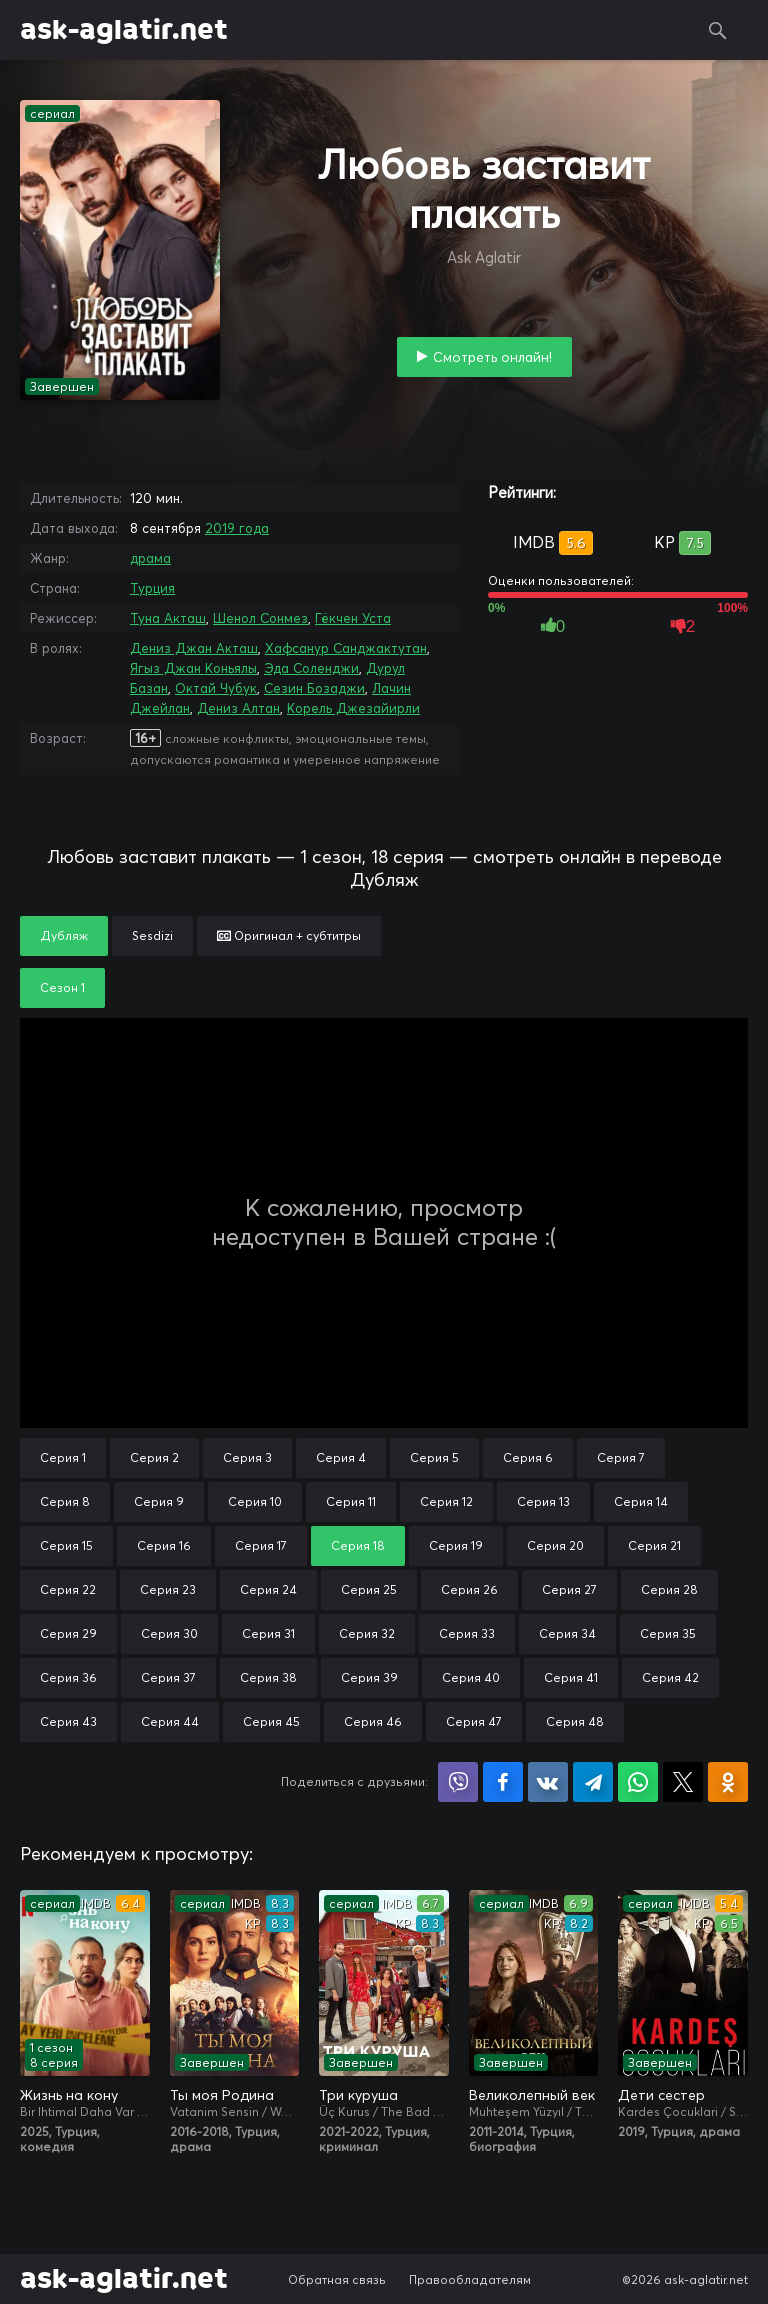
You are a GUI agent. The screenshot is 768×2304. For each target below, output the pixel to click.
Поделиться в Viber (458, 1782)
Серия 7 (621, 1457)
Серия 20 (555, 1545)
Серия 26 (469, 1589)
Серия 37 (168, 1677)
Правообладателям (470, 2279)
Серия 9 (159, 1501)
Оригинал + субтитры (289, 935)
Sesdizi (152, 935)
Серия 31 (268, 1633)
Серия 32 (367, 1633)
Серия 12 (446, 1501)
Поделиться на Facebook (503, 1782)
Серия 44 (170, 1721)
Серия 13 (543, 1501)
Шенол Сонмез (260, 618)
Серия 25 (369, 1589)
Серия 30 (169, 1633)
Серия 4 (341, 1457)
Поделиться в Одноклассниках (728, 1782)
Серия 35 (668, 1633)
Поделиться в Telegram (593, 1782)
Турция (152, 588)
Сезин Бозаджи (314, 688)
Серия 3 (247, 1457)
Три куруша (358, 2095)
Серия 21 (654, 1545)
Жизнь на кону (69, 2095)
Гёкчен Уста (353, 618)
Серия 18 (358, 1545)
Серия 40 (471, 1677)
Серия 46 (373, 1721)
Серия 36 (68, 1677)
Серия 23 (168, 1589)
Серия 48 (575, 1721)
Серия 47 (474, 1721)
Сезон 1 (62, 987)
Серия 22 (68, 1589)
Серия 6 (528, 1457)
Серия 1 (63, 1457)
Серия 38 (268, 1677)
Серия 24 (268, 1589)
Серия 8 (65, 1501)
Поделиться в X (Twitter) (683, 1782)
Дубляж (64, 935)
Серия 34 (567, 1633)
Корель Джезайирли (353, 708)
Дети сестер (661, 2095)
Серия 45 (271, 1721)
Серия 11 (351, 1501)
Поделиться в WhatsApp (638, 1782)
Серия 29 (68, 1633)
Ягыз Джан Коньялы (193, 668)
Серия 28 (669, 1589)
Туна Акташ (168, 618)
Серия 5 (434, 1457)
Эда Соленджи (311, 668)
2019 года (237, 528)
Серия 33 (467, 1633)
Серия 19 (456, 1545)
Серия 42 (670, 1677)
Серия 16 (164, 1545)
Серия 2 (154, 1457)
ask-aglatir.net (124, 30)
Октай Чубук (216, 688)
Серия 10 (255, 1501)
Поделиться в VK (548, 1782)
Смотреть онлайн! (492, 357)
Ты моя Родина (222, 2095)
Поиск (718, 30)
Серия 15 (66, 1545)
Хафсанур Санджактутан (346, 648)
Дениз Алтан (238, 708)
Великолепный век (532, 2095)
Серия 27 (569, 1589)
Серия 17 (261, 1545)
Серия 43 (68, 1721)
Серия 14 (641, 1501)
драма (150, 558)
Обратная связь (337, 2279)
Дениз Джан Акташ (194, 648)
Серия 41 (571, 1677)
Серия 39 (369, 1677)
